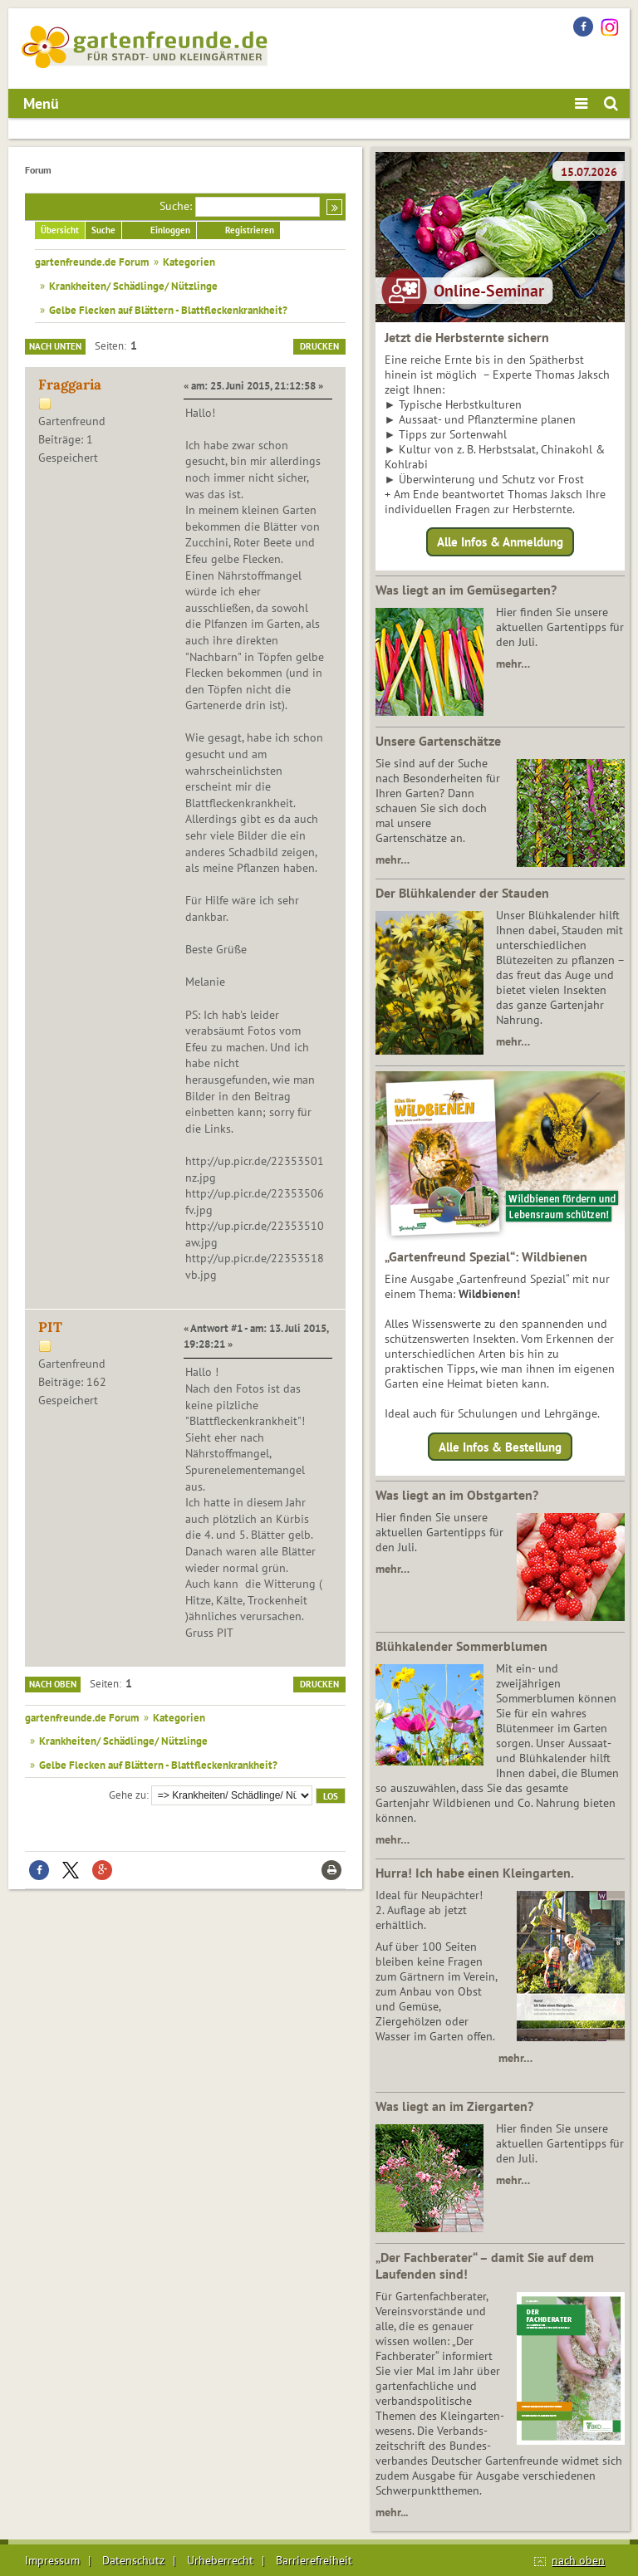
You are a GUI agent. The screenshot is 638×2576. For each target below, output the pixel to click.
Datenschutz (133, 2560)
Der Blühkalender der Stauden (462, 892)
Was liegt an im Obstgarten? (456, 1494)
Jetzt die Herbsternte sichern (467, 337)
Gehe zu (127, 1794)
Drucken (319, 346)
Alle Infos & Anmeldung (500, 542)
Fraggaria (69, 384)
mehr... (391, 2512)
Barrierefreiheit (314, 2560)
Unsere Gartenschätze (438, 740)
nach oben (578, 2560)
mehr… (513, 663)
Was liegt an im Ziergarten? (454, 2106)
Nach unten (55, 346)
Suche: (176, 205)
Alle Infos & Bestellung (500, 1446)
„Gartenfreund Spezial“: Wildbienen (486, 1256)
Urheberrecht (220, 2560)
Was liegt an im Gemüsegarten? (466, 589)
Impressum (52, 2560)
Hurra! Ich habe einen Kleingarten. (474, 1872)
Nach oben (52, 1684)
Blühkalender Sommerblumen (461, 1646)
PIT (50, 1327)
